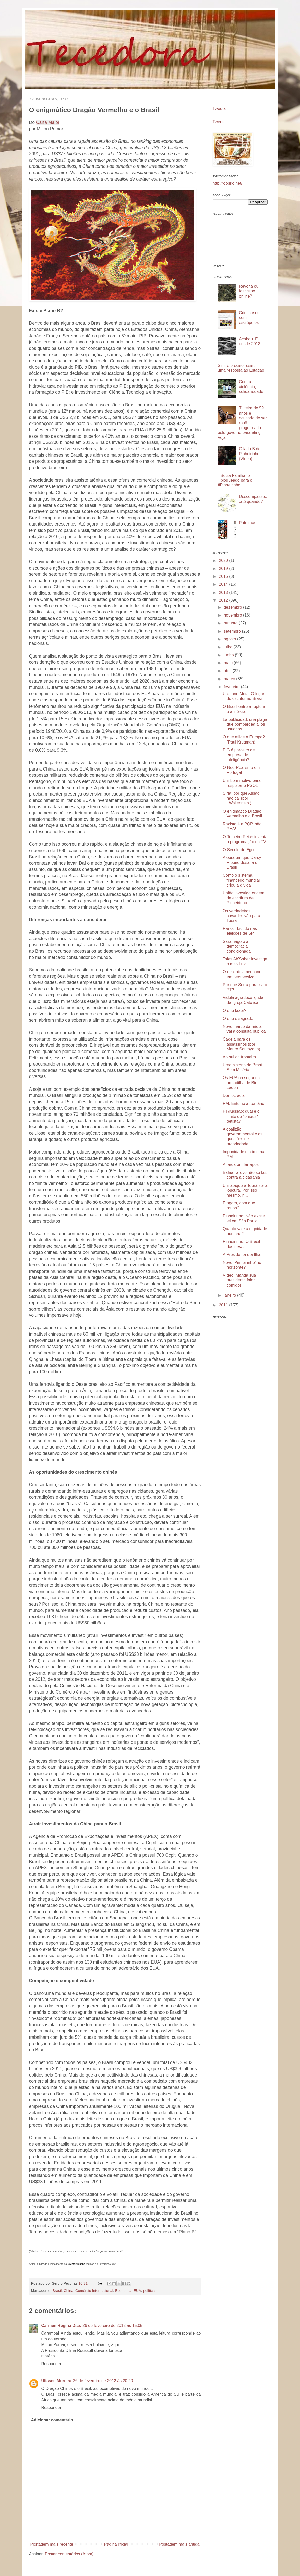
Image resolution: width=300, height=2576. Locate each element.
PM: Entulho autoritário (243, 1103)
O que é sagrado (238, 1018)
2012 (224, 600)
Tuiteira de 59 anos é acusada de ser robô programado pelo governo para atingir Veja (242, 423)
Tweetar (220, 108)
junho (229, 655)
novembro (233, 615)
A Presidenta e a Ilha (241, 1254)
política (149, 2291)
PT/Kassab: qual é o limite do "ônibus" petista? (241, 1116)
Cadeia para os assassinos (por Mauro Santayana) (241, 1044)
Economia (123, 2291)
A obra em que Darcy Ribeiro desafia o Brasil (242, 862)
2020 (224, 560)
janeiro (230, 1295)
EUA (137, 2291)
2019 (224, 568)
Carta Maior (47, 122)
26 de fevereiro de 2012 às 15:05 (112, 2325)
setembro (233, 631)
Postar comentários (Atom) (69, 2554)
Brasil (57, 2291)
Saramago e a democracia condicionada (236, 946)
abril (228, 671)
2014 (224, 584)
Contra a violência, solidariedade (251, 387)
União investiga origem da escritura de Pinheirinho (243, 898)
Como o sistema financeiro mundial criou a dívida (241, 880)
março (230, 679)
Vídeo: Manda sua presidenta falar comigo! (239, 1280)
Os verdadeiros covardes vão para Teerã (241, 916)
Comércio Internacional (94, 2291)
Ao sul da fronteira (239, 1057)
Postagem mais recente (51, 2544)
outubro (231, 623)
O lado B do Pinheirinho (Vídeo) (250, 454)
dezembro (233, 607)
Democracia (233, 1095)
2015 (224, 576)
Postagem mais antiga (179, 2544)
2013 (224, 592)
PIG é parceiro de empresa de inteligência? (239, 755)
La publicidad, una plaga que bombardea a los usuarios (245, 724)
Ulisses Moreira (56, 2381)
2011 (224, 1305)
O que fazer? (234, 1010)
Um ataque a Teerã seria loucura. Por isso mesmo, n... (245, 1190)
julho (228, 647)
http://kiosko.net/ (228, 183)
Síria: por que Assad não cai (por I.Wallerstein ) (241, 798)
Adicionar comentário (52, 2420)
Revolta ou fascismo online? (249, 291)
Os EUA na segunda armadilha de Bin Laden (241, 1082)
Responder (51, 2364)
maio (229, 663)
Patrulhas (247, 523)
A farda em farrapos (241, 1164)
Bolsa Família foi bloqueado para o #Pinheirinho (235, 480)
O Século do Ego (238, 850)
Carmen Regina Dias (61, 2325)
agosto (230, 639)
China (68, 2291)
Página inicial (116, 2544)
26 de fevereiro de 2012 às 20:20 (103, 2381)
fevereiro (232, 687)
